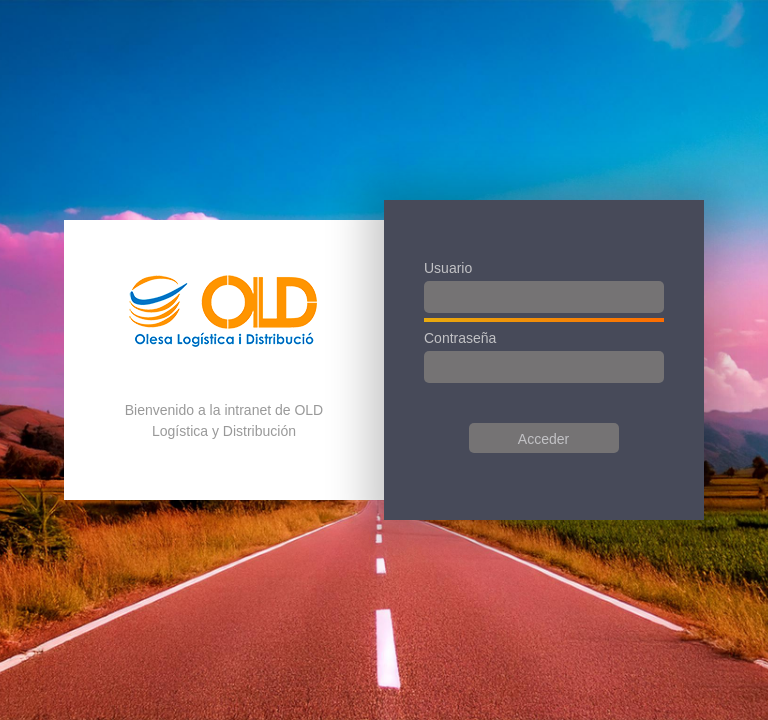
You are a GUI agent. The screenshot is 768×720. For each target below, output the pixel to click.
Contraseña (460, 338)
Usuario (448, 268)
